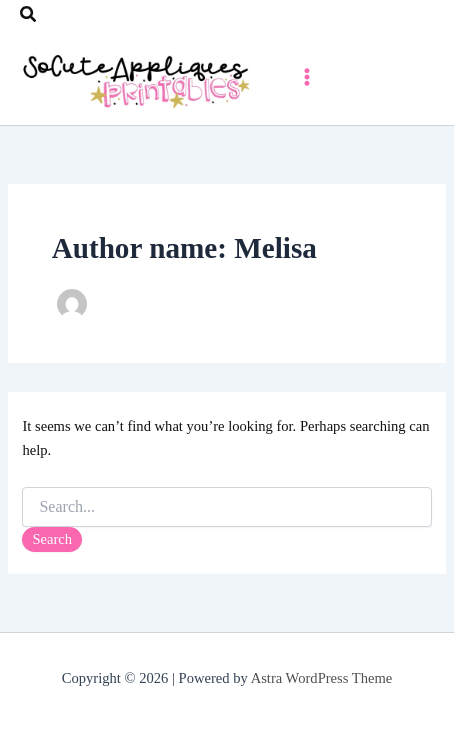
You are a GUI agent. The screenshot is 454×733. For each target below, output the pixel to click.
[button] (29, 15)
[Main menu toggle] (307, 77)
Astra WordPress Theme (322, 678)
